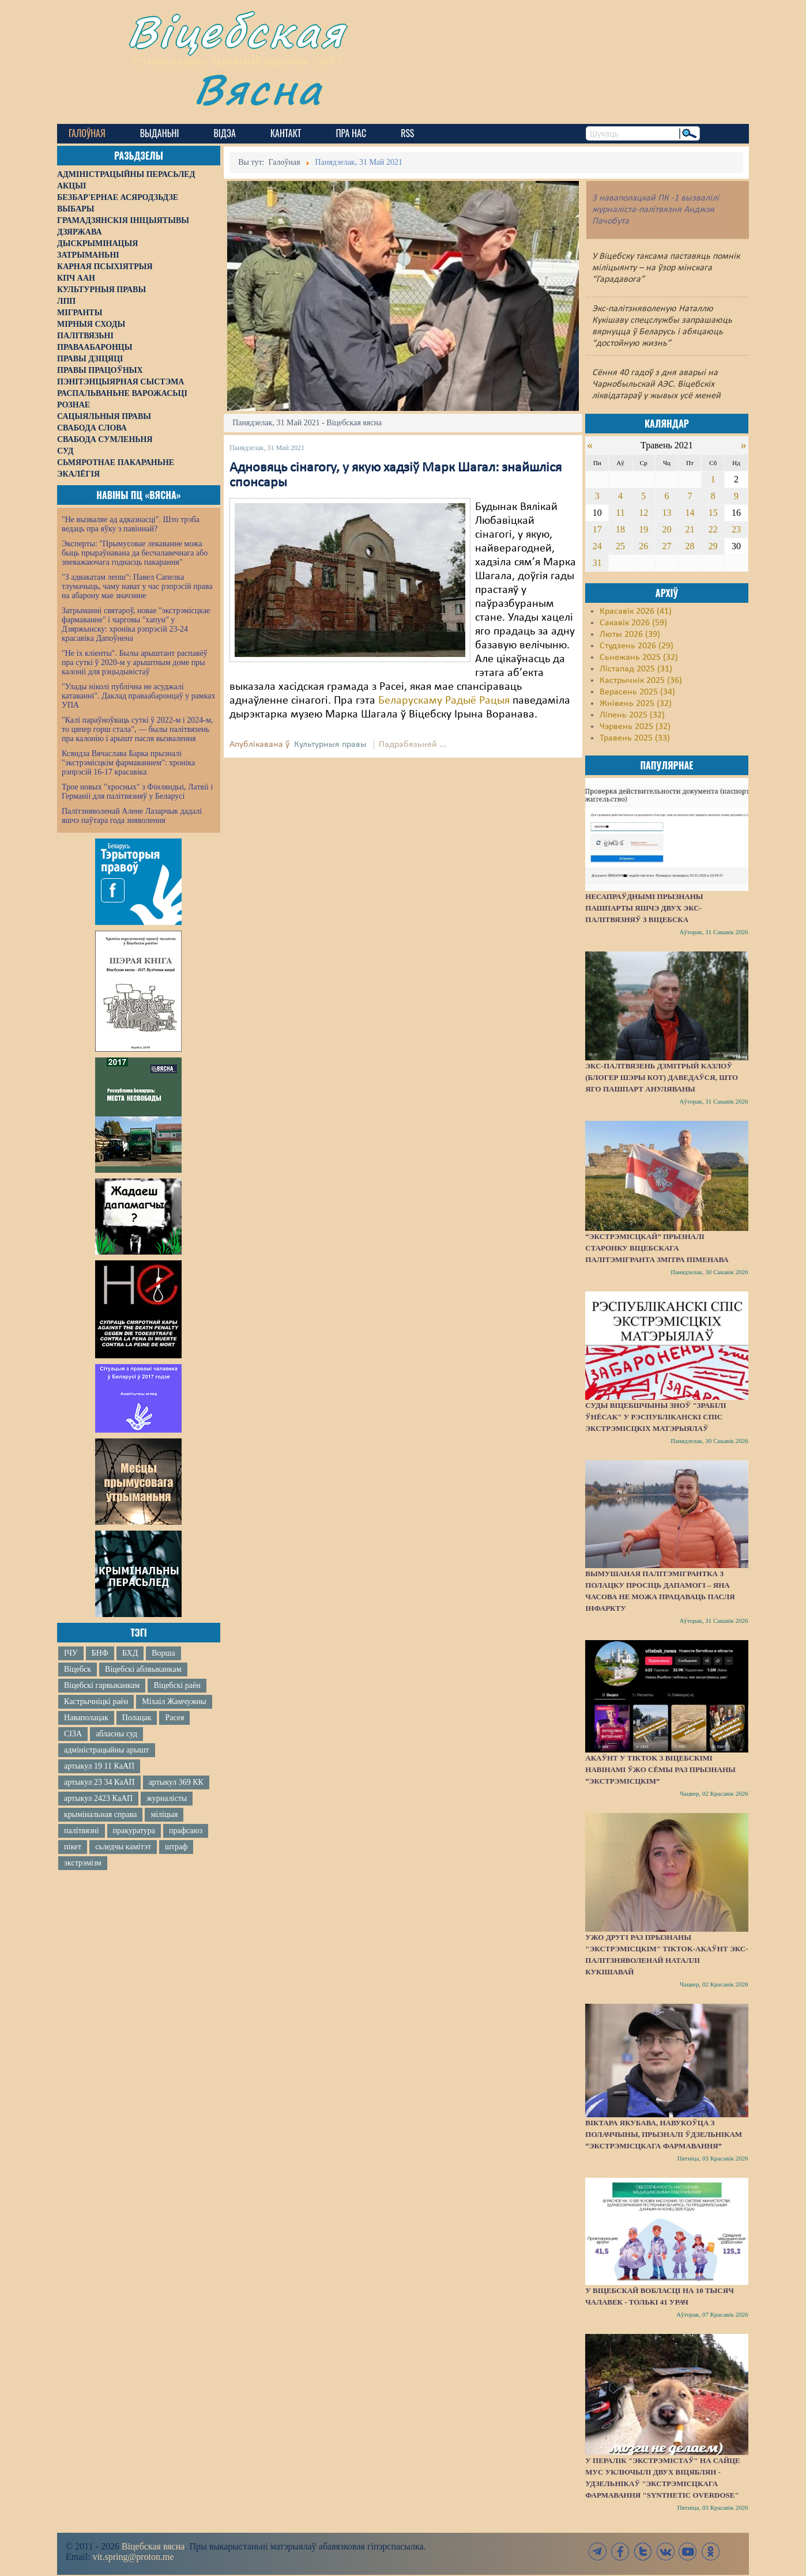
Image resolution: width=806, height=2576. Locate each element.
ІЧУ (71, 1653)
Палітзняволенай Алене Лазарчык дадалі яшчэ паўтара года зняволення (132, 816)
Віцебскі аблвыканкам (143, 1669)
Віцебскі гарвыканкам (102, 1685)
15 (713, 513)
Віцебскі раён (176, 1685)
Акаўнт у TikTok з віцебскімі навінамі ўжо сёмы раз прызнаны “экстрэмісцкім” (660, 1769)
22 (713, 529)
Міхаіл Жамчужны (174, 1701)
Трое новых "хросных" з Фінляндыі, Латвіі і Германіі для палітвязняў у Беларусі (137, 791)
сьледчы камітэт (123, 1846)
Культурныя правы (330, 744)
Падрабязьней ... (412, 744)
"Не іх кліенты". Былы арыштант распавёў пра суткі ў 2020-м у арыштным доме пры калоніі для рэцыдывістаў (135, 662)
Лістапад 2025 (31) (636, 669)
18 (620, 529)
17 (597, 529)
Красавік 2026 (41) (636, 611)
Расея (174, 1717)
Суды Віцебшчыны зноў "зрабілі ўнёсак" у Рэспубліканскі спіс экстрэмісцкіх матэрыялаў (655, 1417)
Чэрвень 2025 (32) (635, 726)
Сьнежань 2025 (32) (639, 657)
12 (643, 513)
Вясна (259, 89)
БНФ (100, 1653)
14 (690, 513)
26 (643, 546)
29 (713, 546)
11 (620, 513)
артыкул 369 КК (176, 1782)
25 (620, 546)
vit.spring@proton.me (133, 2557)
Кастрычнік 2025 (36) (641, 680)
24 (597, 546)
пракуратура (134, 1830)
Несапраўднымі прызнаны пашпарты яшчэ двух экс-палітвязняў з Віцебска (644, 908)
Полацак (137, 1717)
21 (690, 529)
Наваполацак (86, 1717)
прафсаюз (185, 1830)
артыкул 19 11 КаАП (99, 1766)
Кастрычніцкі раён (96, 1701)
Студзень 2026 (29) (636, 646)
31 (597, 563)
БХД (130, 1653)
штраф (176, 1846)
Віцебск (77, 1669)
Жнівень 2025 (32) (636, 703)
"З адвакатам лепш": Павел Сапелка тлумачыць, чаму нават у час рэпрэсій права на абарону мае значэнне (137, 586)
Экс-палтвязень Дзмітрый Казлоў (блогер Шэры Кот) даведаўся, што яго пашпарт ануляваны (661, 1077)
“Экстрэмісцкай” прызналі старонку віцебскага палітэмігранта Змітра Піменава (656, 1248)
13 (666, 513)
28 (690, 546)
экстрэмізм (82, 1863)
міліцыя (164, 1814)
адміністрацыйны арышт (106, 1750)
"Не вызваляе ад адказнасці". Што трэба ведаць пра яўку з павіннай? (130, 524)
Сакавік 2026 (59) (633, 623)
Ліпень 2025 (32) (632, 715)
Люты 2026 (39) (630, 634)
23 (736, 529)
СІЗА (73, 1733)
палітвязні (81, 1830)
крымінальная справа (100, 1814)
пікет (72, 1846)
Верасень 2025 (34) (637, 692)
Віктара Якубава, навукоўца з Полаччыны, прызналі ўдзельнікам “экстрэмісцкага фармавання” (663, 2134)
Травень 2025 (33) (635, 738)
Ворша (163, 1653)
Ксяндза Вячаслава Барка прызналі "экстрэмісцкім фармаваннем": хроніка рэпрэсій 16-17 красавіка (128, 762)
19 (643, 529)
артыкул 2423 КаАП (98, 1798)
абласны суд (116, 1733)
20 (666, 529)
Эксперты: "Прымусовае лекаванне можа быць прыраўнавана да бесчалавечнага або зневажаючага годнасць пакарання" (135, 552)
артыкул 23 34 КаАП (99, 1782)
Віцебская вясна (153, 2546)
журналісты (166, 1798)
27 (666, 546)
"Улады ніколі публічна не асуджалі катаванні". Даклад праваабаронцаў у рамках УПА (139, 695)
